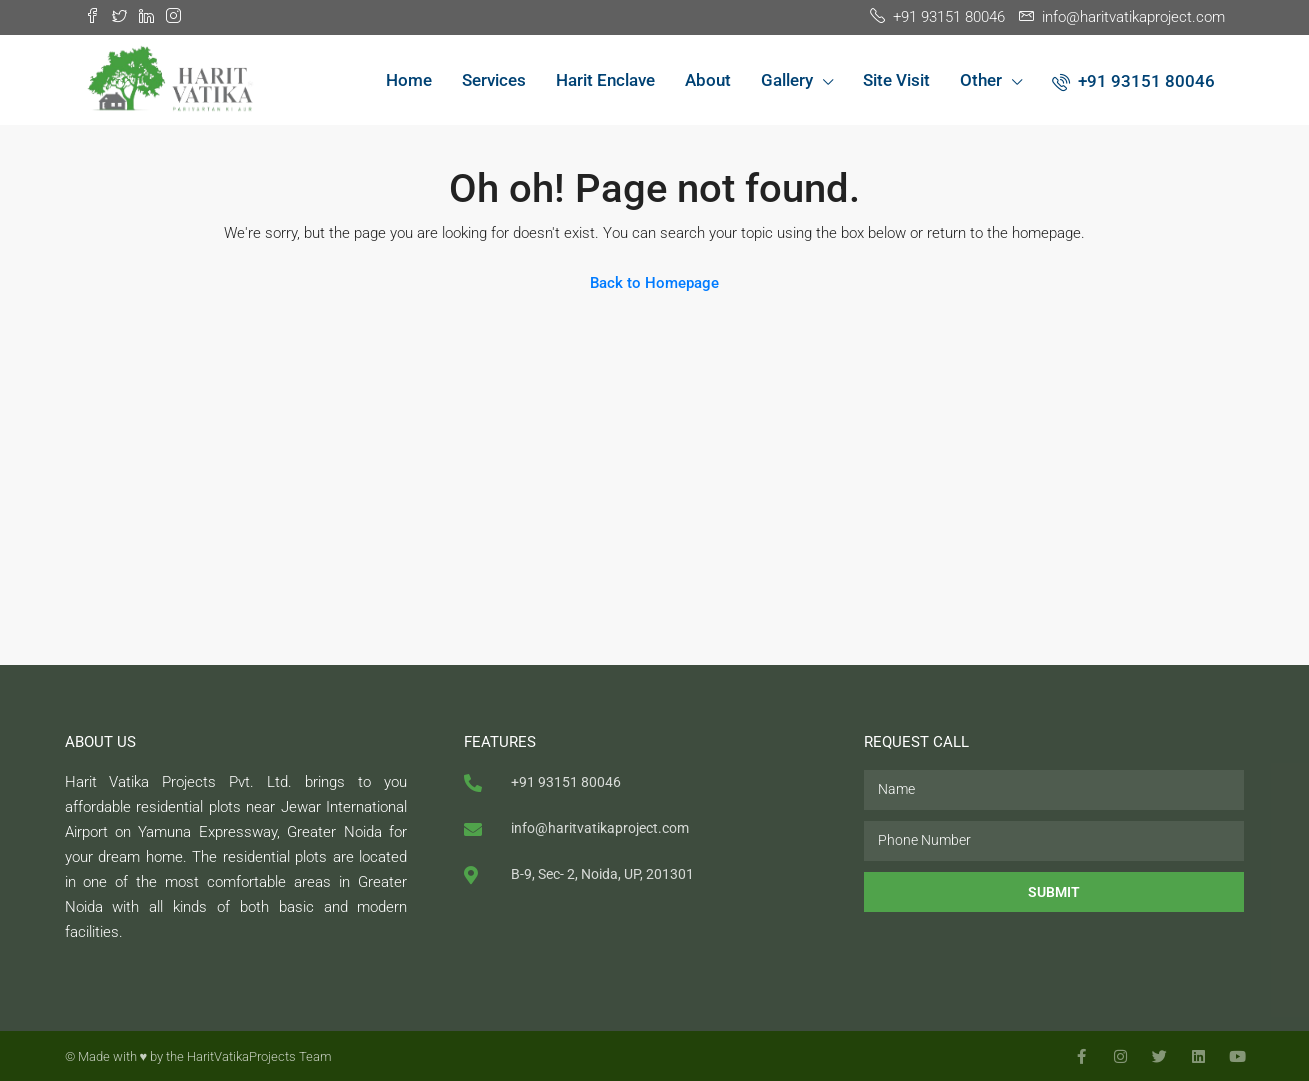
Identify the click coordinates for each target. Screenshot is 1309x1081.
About (708, 80)
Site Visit (896, 80)
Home (409, 80)
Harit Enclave (605, 80)
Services (494, 80)
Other (981, 80)
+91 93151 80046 (1133, 81)
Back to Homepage (654, 283)
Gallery (787, 80)
